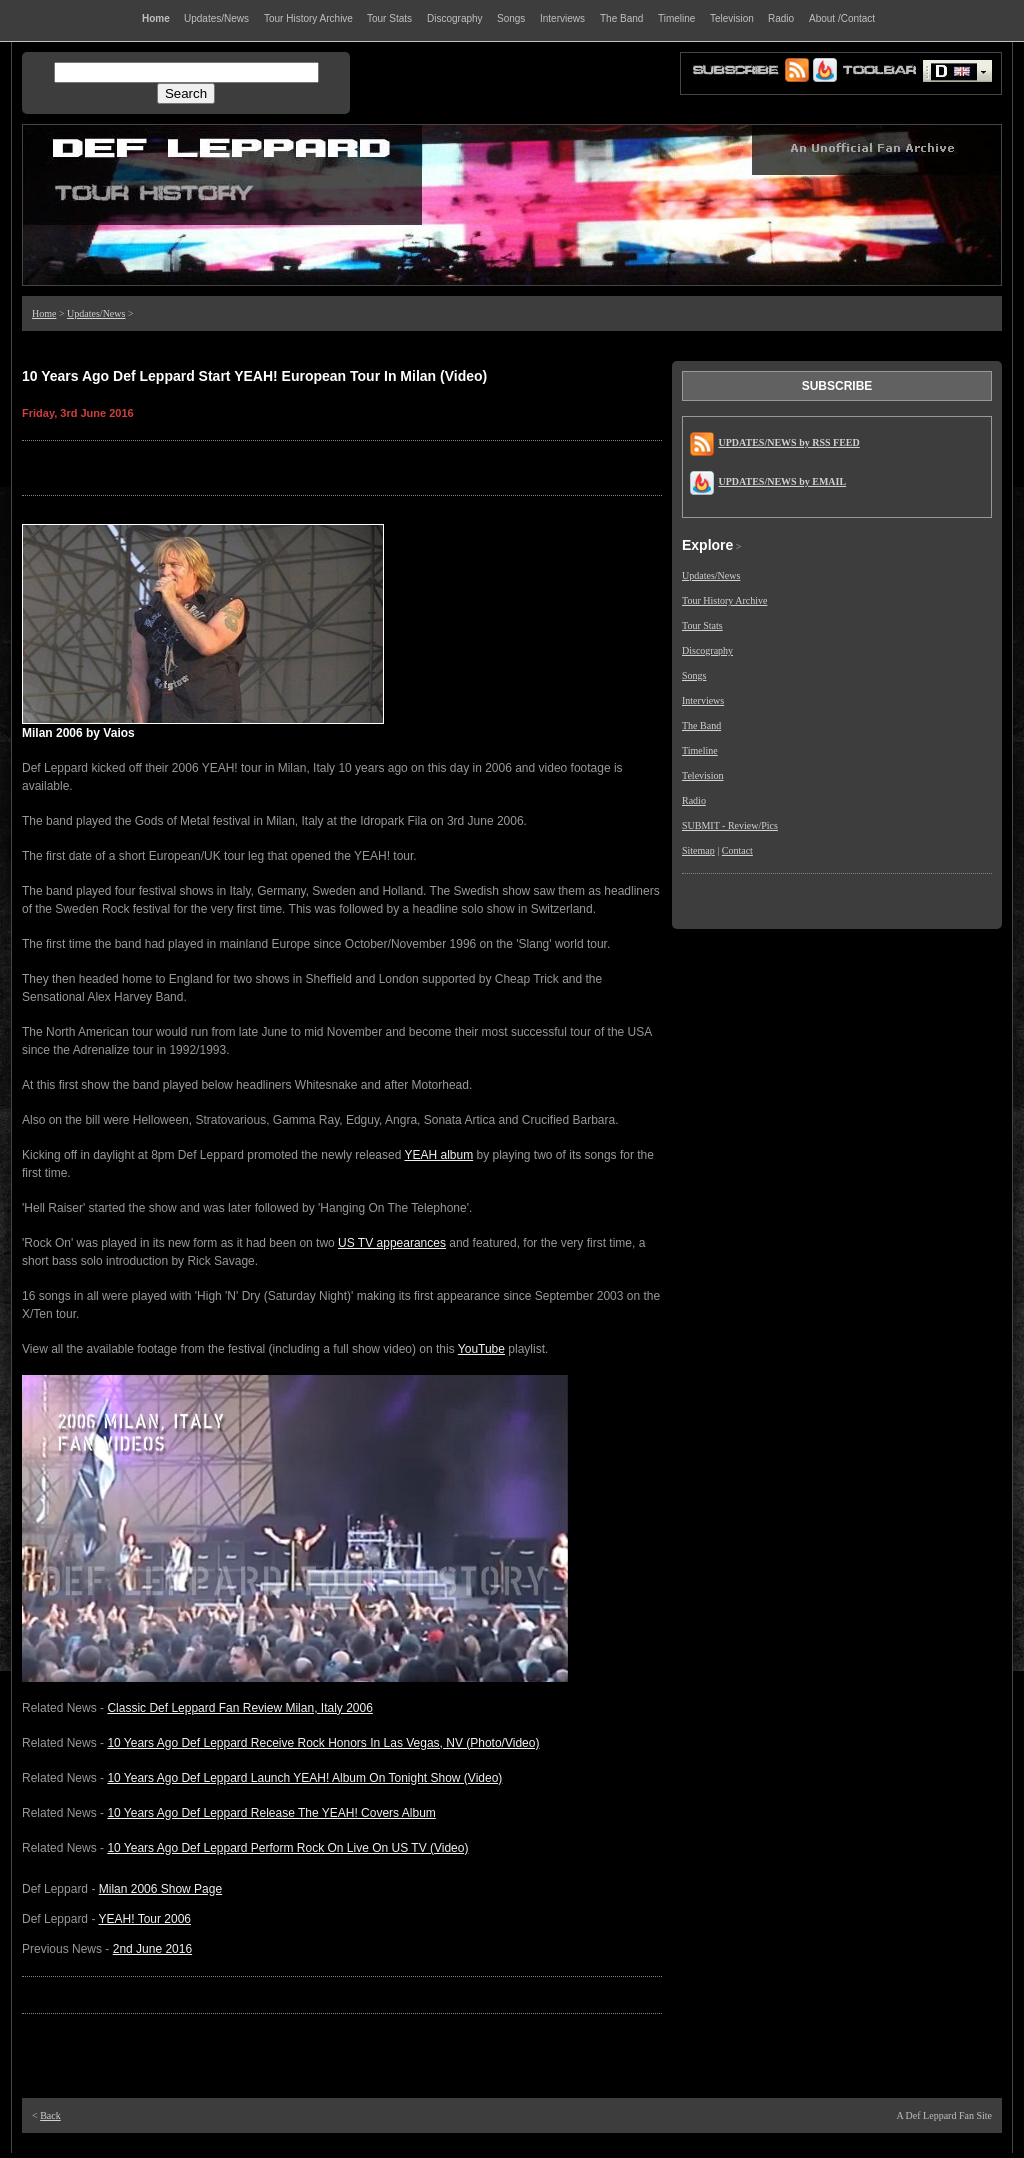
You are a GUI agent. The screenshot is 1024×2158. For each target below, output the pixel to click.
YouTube (481, 1349)
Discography (707, 650)
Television (703, 775)
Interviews (703, 700)
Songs (694, 675)
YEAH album (438, 1155)
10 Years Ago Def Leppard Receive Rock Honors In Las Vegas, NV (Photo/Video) (323, 1743)
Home (44, 313)
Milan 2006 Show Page (160, 1889)
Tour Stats (702, 625)
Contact (737, 850)
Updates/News (96, 313)
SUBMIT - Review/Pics (730, 825)
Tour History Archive (724, 600)
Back (50, 2115)
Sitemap (698, 850)
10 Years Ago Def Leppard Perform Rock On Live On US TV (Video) (287, 1848)
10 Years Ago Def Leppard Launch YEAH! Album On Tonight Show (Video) (304, 1778)
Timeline (700, 750)
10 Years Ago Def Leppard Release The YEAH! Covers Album (271, 1813)
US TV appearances (392, 1243)
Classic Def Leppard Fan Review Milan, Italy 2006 (239, 1708)
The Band (701, 725)
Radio (694, 800)
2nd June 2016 (152, 1949)
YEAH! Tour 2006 (145, 1919)
